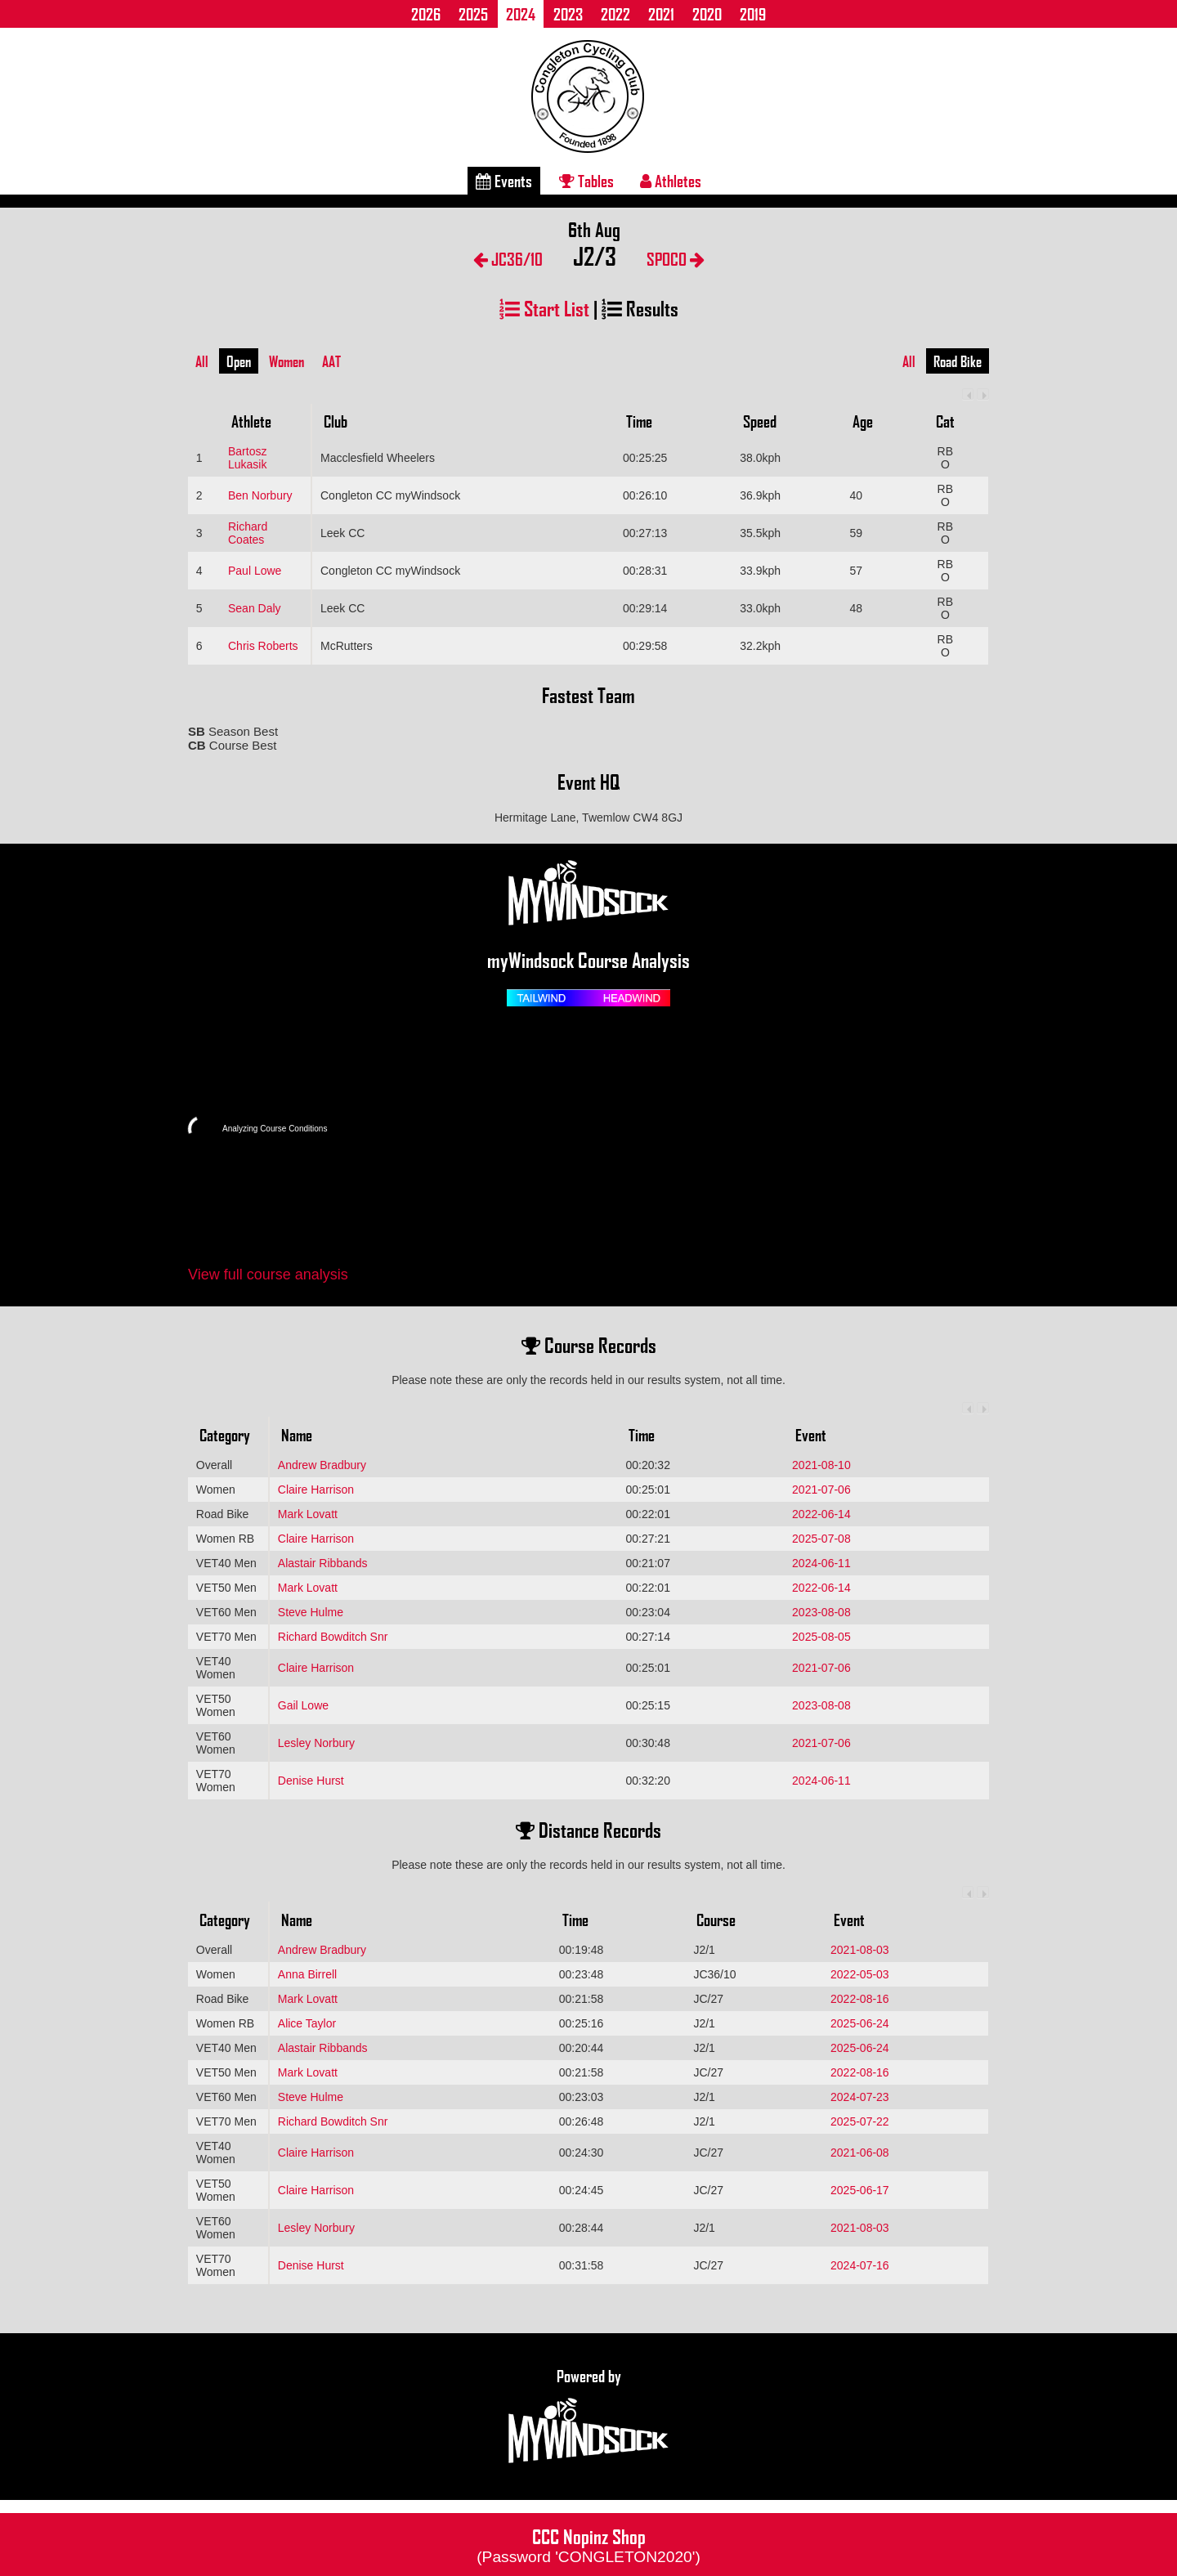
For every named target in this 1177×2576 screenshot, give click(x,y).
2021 (661, 14)
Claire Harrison (316, 1489)
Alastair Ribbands (323, 1563)
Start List (544, 307)
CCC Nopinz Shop (588, 2544)
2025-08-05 (821, 1636)
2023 (568, 14)
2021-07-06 (821, 1489)
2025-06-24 (859, 2023)
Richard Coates (247, 533)
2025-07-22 (859, 2121)
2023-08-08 (821, 1612)
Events (504, 180)
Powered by (588, 2416)
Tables (586, 180)
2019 (753, 14)
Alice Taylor (307, 2023)
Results (640, 307)
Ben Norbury (260, 495)
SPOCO (676, 259)
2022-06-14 (821, 1514)
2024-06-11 (821, 1563)
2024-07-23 (859, 2096)
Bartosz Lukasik (247, 458)
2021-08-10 (821, 1465)
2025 (473, 14)
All (201, 361)
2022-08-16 (859, 1998)
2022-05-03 (859, 1974)
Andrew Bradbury (322, 1465)
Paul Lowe (254, 570)
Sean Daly (254, 608)
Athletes (670, 180)
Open (238, 361)
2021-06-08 (859, 2152)
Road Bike (957, 361)
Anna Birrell (307, 1974)
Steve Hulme (310, 1612)
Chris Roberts (263, 645)
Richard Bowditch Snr (333, 1636)
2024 (520, 14)
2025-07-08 (821, 1538)
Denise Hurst (311, 1780)
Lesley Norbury (316, 1742)
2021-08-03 (859, 1949)
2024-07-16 (859, 2265)
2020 (707, 14)
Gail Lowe (303, 1705)
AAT (331, 361)
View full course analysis (268, 1274)
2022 (615, 14)
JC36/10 (508, 259)
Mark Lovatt (308, 1514)
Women (286, 361)
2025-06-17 (859, 2190)
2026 (426, 14)
